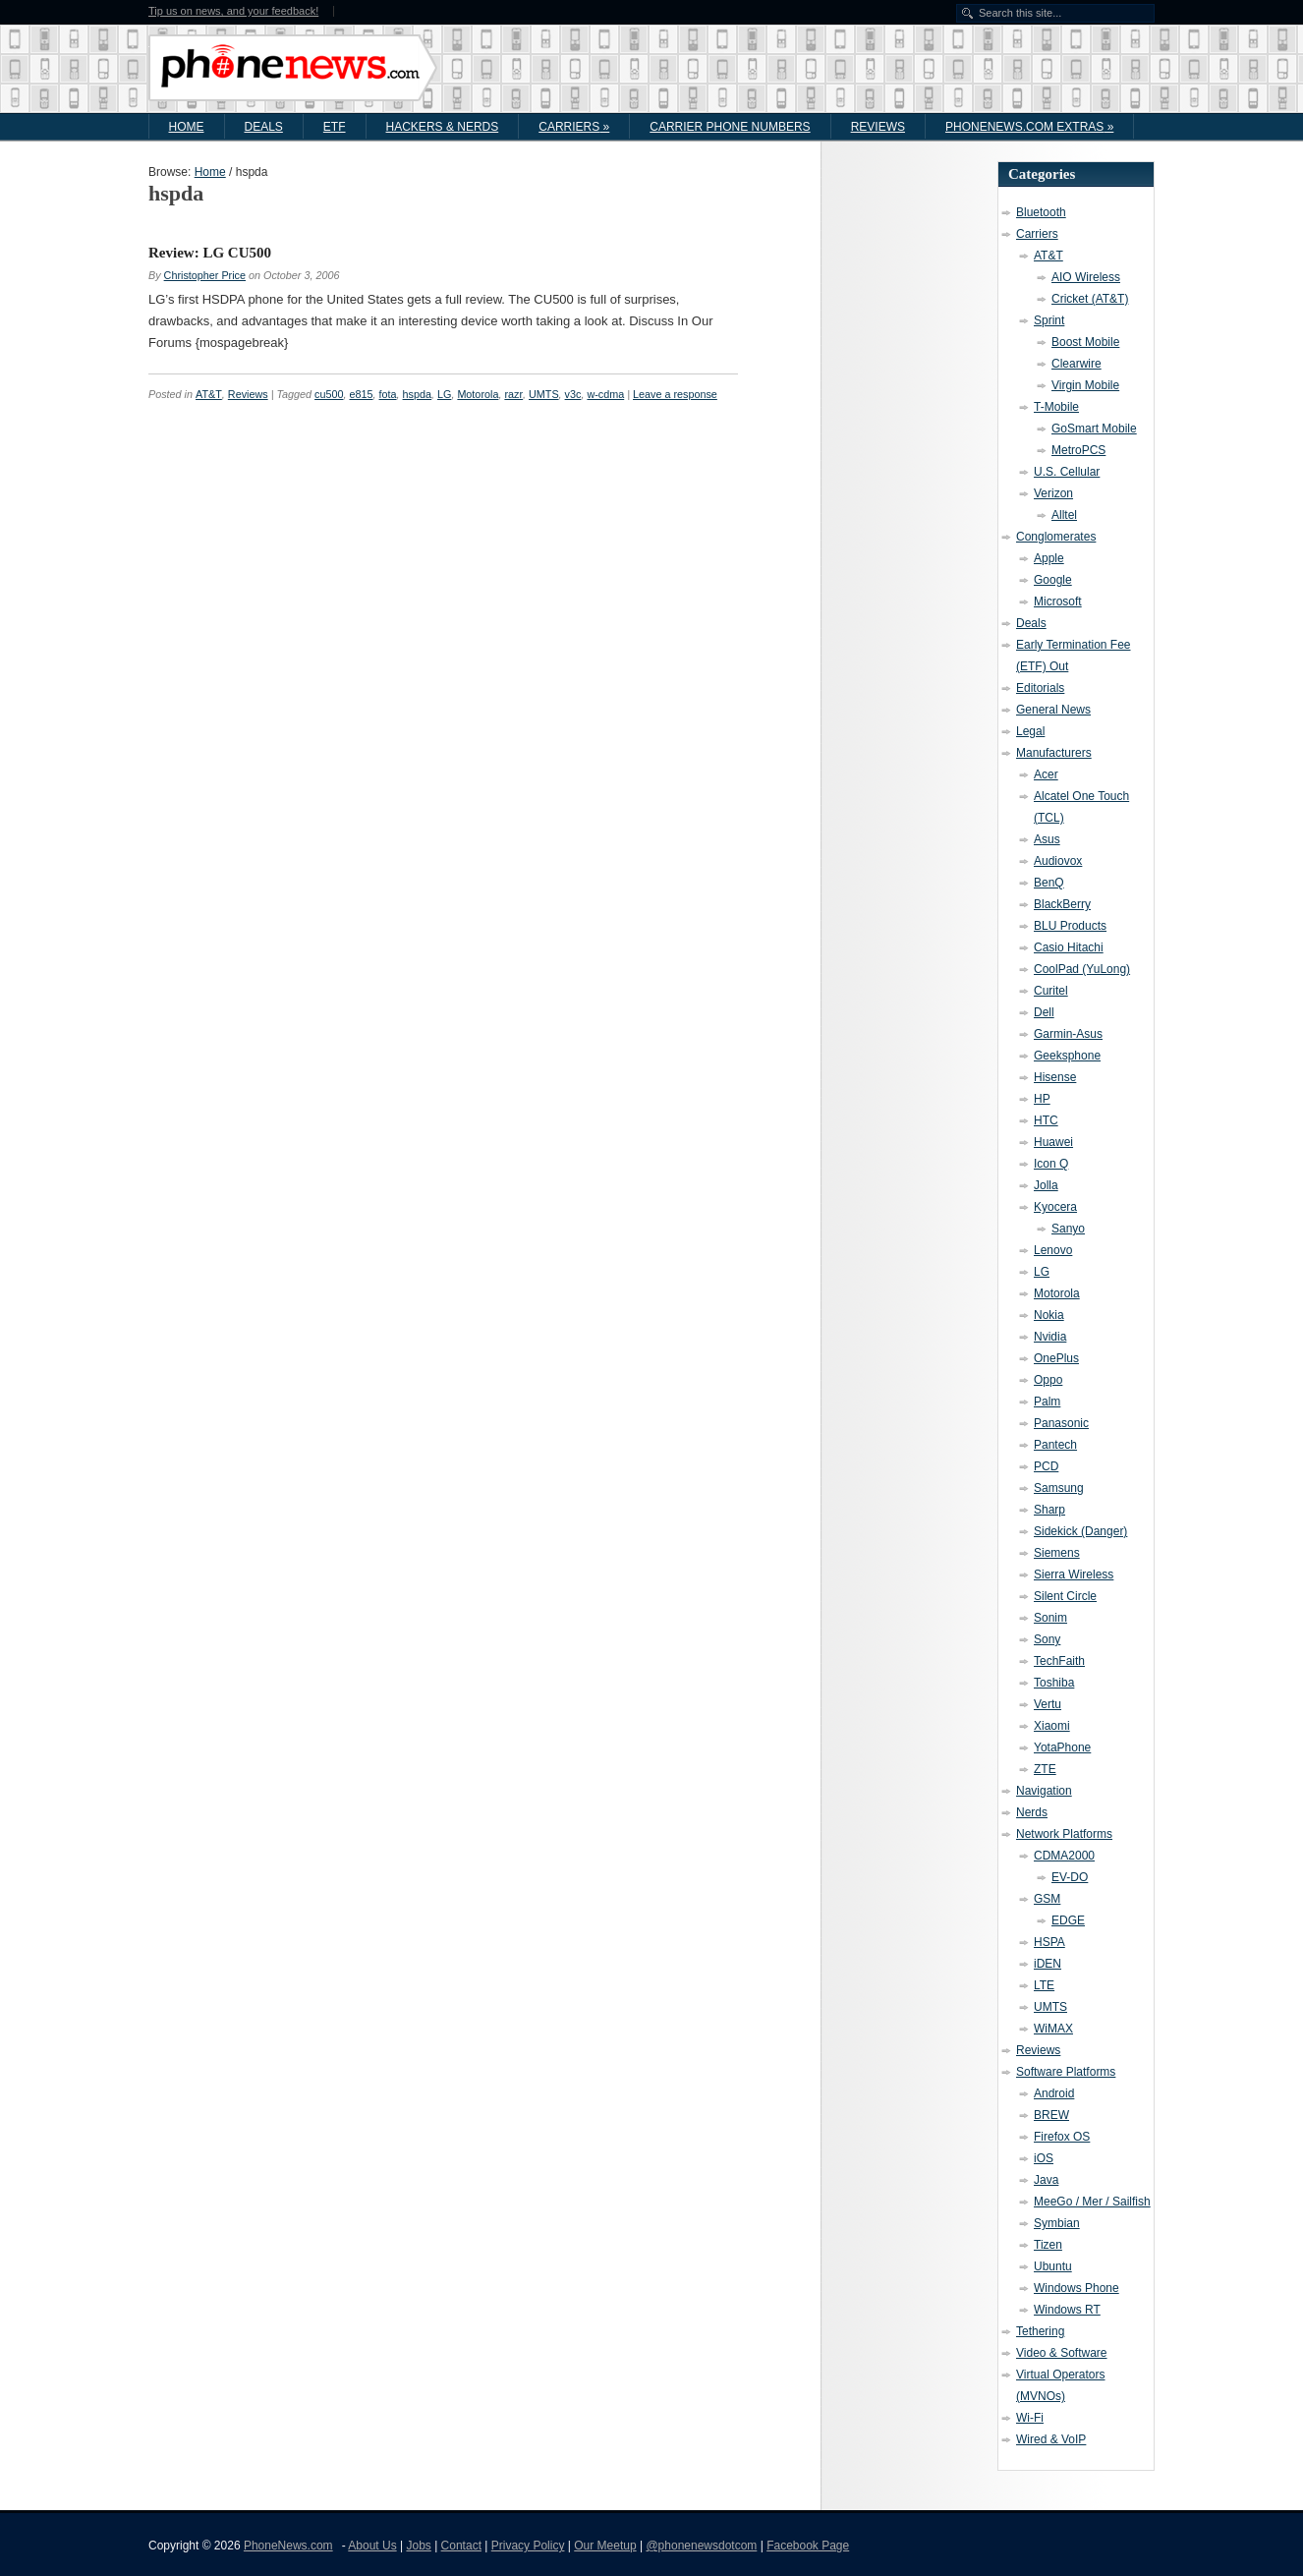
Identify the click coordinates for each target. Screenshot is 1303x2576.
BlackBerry (1062, 904)
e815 (361, 394)
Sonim (1050, 1618)
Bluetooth (1041, 212)
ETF (334, 127)
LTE (1044, 1985)
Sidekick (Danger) (1080, 1531)
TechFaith (1059, 1661)
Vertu (1047, 1704)
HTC (1046, 1120)
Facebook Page (807, 2545)
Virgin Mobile (1085, 385)
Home (186, 127)
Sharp (1049, 1510)
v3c (573, 394)
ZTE (1045, 1769)
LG (444, 394)
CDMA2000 (1064, 1855)
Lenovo (1053, 1250)
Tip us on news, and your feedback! (233, 11)
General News (1053, 709)
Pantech (1055, 1445)
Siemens (1057, 1553)
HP (1042, 1099)
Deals (264, 127)
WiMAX (1053, 2028)
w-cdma (605, 394)
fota (388, 394)
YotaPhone (1062, 1747)
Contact (461, 2545)
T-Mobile (1056, 407)
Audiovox (1058, 861)
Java (1046, 2180)
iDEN (1047, 1964)
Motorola (477, 394)
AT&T (209, 394)
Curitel (1051, 991)
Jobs (418, 2545)
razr (513, 394)
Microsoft (1058, 601)
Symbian (1057, 2223)
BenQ (1049, 882)
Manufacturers (1054, 753)
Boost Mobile (1085, 342)
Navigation (1044, 1791)
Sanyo (1068, 1228)
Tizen (1048, 2245)
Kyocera (1055, 1207)
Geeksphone (1067, 1055)
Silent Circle (1065, 1596)
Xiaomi (1052, 1726)
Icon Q (1051, 1164)
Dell (1044, 1012)
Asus (1047, 839)
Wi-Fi (1030, 2418)
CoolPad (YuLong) (1082, 969)
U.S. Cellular (1067, 472)
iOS (1043, 2158)
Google (1053, 580)
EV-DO (1069, 1877)
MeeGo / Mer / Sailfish (1092, 2201)
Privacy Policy (528, 2545)
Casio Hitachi (1069, 947)
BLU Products (1070, 926)
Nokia (1049, 1315)
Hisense (1055, 1077)
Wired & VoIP (1051, 2439)
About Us (372, 2545)
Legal (1030, 731)
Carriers (573, 127)
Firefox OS (1062, 2137)
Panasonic (1061, 1423)
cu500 (328, 394)
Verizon (1053, 493)
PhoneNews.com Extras (1029, 127)
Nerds (1032, 1812)
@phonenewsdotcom (701, 2545)
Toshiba (1054, 1682)
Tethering (1040, 2331)
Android (1054, 2093)
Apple (1049, 558)
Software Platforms (1065, 2072)
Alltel (1064, 515)
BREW (1051, 2115)
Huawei (1053, 1142)
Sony (1047, 1639)
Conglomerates (1056, 537)
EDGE (1068, 1920)
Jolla (1046, 1185)
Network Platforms (1064, 1834)
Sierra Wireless (1073, 1574)
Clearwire (1076, 364)
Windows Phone (1076, 2288)
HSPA (1049, 1942)
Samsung (1059, 1488)
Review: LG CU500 (209, 252)
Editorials (1040, 688)
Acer (1046, 774)
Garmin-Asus (1068, 1034)
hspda (417, 394)
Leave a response (675, 394)
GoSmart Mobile (1094, 428)
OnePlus (1056, 1358)
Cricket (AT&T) (1089, 299)
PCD (1046, 1466)
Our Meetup (605, 2545)
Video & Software (1061, 2353)
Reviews (878, 127)
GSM (1047, 1899)
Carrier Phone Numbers (730, 127)
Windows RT (1067, 2310)
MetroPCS (1078, 450)
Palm (1047, 1401)
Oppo (1048, 1380)
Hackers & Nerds (442, 127)
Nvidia (1050, 1337)
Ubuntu (1053, 2266)
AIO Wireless (1085, 277)
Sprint (1049, 320)
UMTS (544, 394)
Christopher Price (205, 275)
